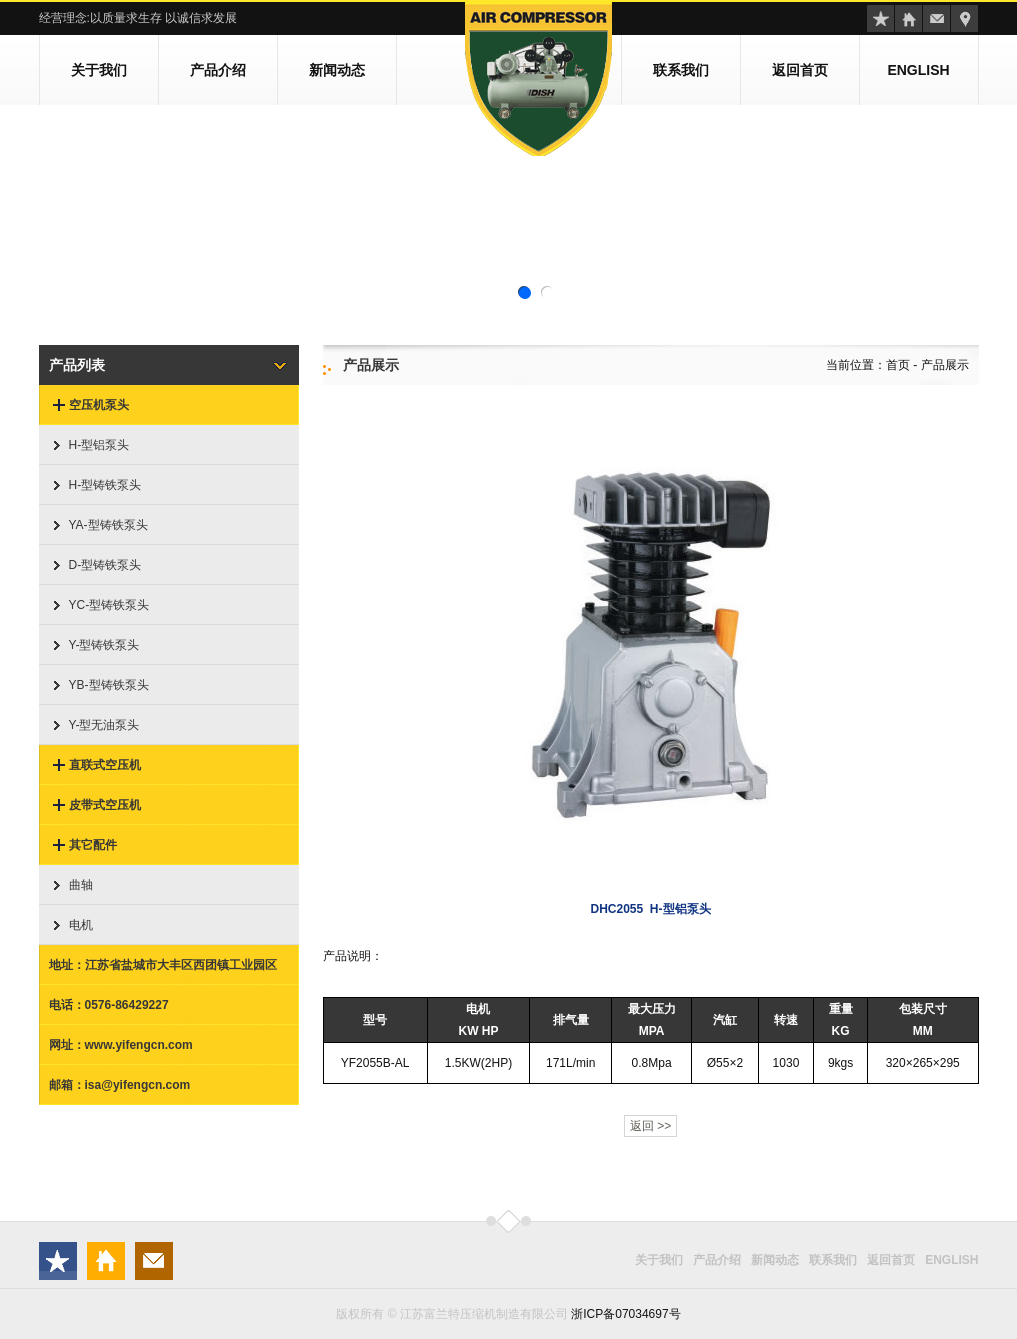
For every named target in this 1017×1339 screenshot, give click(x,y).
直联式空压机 (105, 765)
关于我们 (99, 70)
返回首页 (800, 70)
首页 (898, 365)
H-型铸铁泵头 (105, 485)
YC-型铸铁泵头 (109, 605)
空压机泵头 (99, 405)
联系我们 (681, 70)
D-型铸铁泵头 (105, 565)
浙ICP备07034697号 (625, 1314)
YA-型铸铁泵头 (108, 525)
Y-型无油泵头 (104, 725)
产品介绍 (218, 70)
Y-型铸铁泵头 (104, 645)
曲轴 (81, 885)
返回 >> (650, 1126)
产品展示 (945, 365)
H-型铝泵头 (99, 445)
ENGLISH (918, 70)
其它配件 (93, 845)
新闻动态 (337, 70)
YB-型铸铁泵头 (109, 685)
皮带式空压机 (105, 805)
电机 (81, 925)
